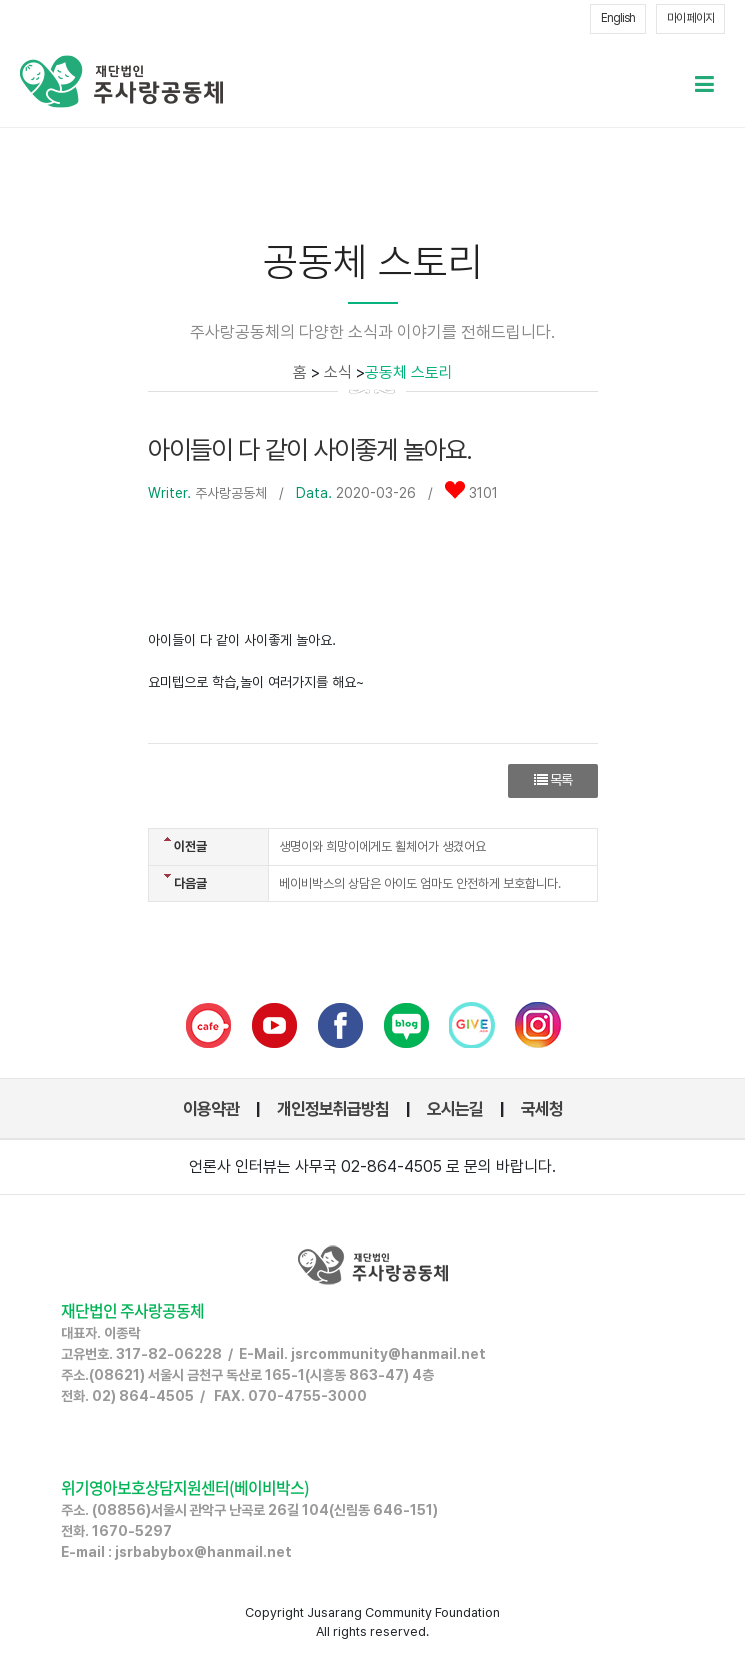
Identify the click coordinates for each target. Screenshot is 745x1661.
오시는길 (455, 1109)
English (618, 18)
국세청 (542, 1109)
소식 (338, 372)
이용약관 (211, 1109)
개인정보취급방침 (333, 1109)
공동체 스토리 (409, 372)
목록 (553, 780)
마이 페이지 (690, 18)
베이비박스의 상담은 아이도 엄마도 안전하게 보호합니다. (420, 883)
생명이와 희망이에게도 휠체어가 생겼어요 (382, 846)
